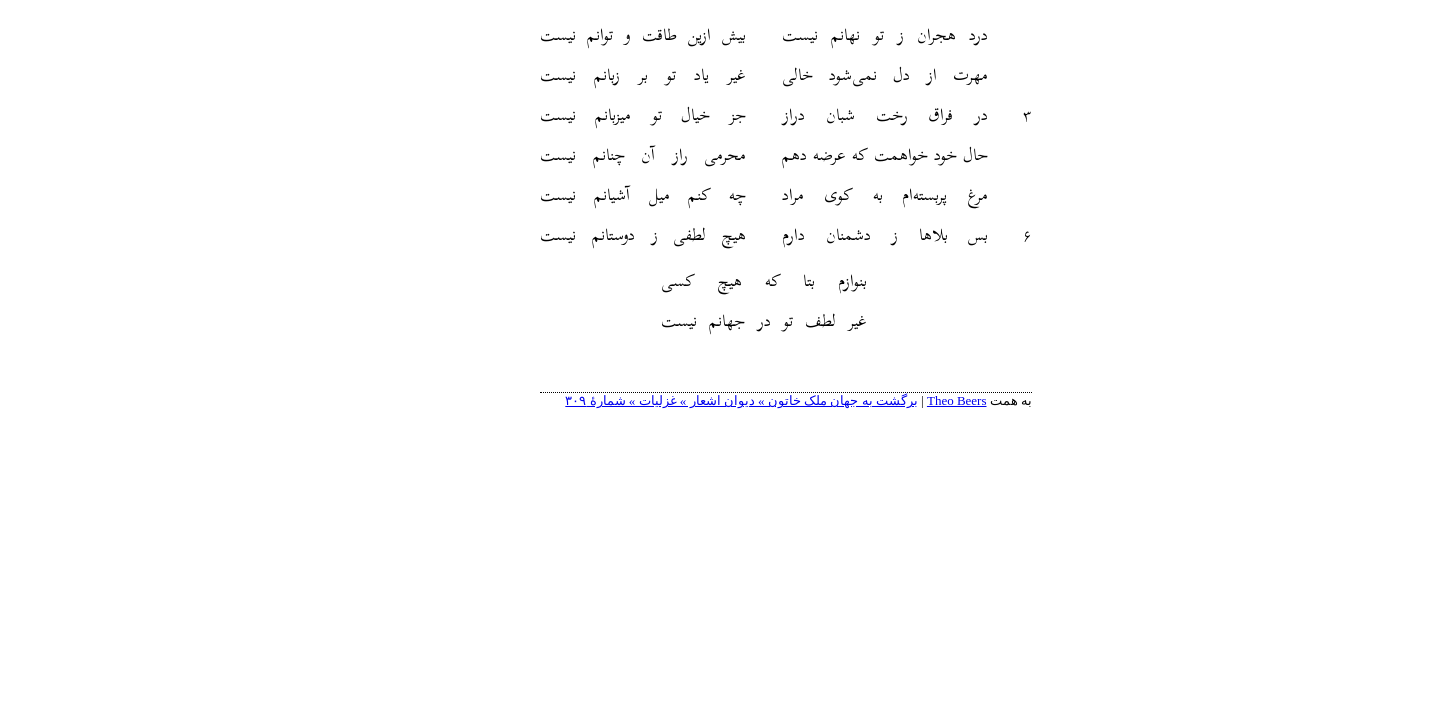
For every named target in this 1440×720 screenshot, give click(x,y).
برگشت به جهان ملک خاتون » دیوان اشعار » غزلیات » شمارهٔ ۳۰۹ (675, 400)
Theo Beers (891, 400)
